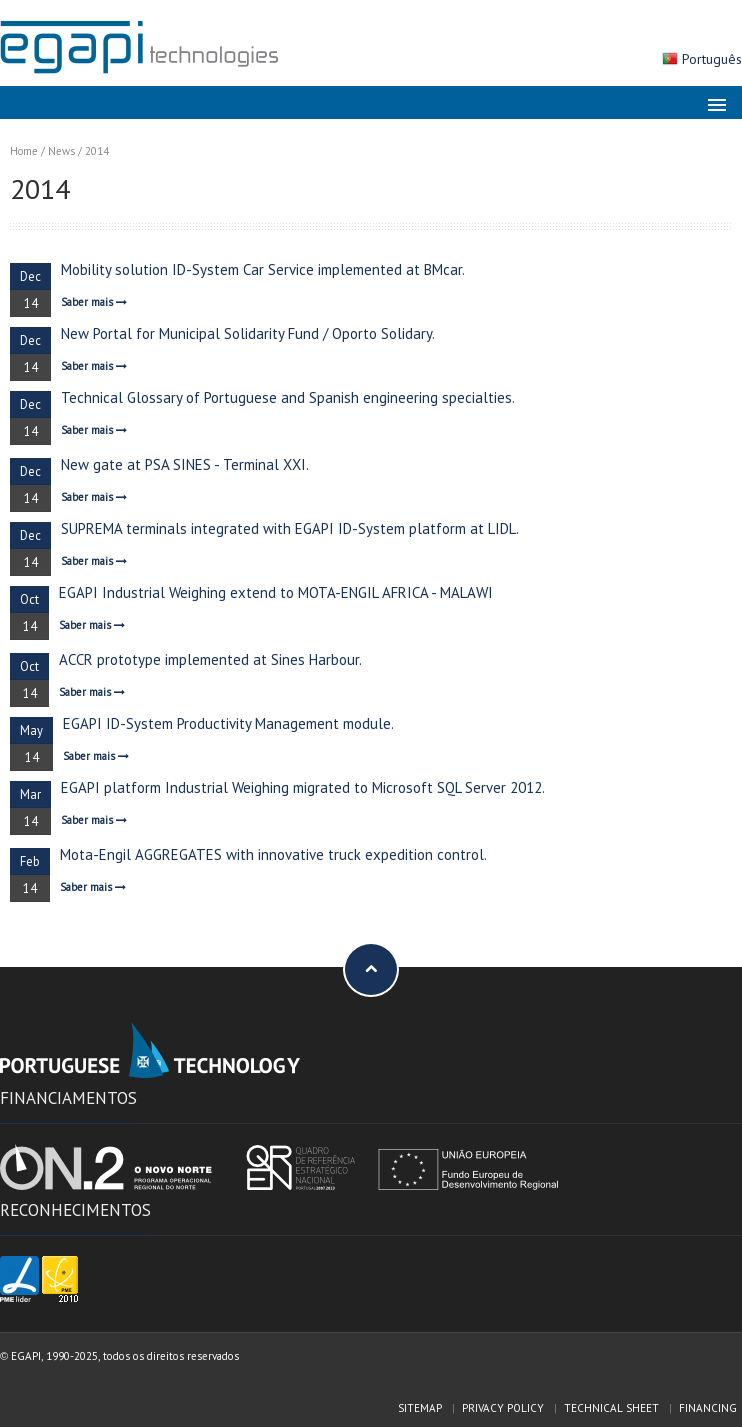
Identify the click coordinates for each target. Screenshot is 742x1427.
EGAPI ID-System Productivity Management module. (228, 723)
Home (24, 151)
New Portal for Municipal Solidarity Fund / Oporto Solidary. (248, 333)
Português (712, 59)
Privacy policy (503, 1408)
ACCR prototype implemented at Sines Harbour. (210, 659)
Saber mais (94, 302)
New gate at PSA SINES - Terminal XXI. (185, 464)
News (61, 151)
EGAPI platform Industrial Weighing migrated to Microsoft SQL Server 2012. (303, 787)
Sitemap (420, 1408)
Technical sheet (611, 1408)
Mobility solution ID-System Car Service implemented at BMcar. (263, 269)
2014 (97, 151)
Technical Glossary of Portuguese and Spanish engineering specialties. (288, 397)
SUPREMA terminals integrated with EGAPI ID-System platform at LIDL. (290, 528)
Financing (708, 1408)
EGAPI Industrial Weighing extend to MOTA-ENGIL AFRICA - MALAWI (276, 592)
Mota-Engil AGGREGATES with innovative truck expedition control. (273, 854)
